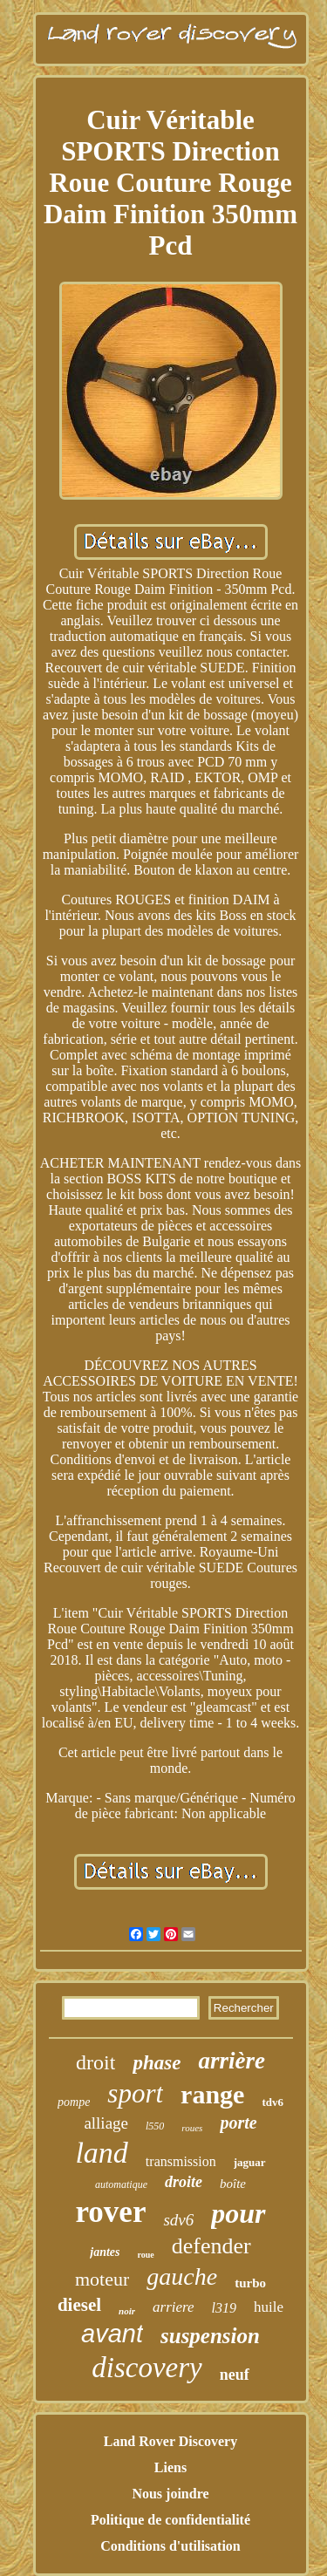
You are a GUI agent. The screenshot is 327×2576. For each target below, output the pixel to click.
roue (146, 2254)
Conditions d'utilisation (170, 2546)
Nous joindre (170, 2493)
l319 (224, 2307)
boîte (233, 2184)
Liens (170, 2467)
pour (238, 2213)
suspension (210, 2336)
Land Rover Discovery (170, 2441)
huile (268, 2307)
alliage (106, 2123)
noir (127, 2311)
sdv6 (178, 2220)
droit (95, 2062)
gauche (181, 2276)
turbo (250, 2283)
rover (110, 2212)
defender (211, 2246)
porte (238, 2122)
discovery (146, 2367)
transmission (181, 2161)
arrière (231, 2061)
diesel (79, 2304)
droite (183, 2182)
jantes (104, 2252)
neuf (234, 2374)
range (212, 2094)
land (101, 2152)
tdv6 (272, 2102)
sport (135, 2093)
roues (191, 2128)
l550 (155, 2126)
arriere (173, 2307)
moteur (102, 2279)
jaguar (250, 2162)
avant (112, 2334)
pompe (74, 2102)
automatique (121, 2184)
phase (157, 2063)
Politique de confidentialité (170, 2519)
